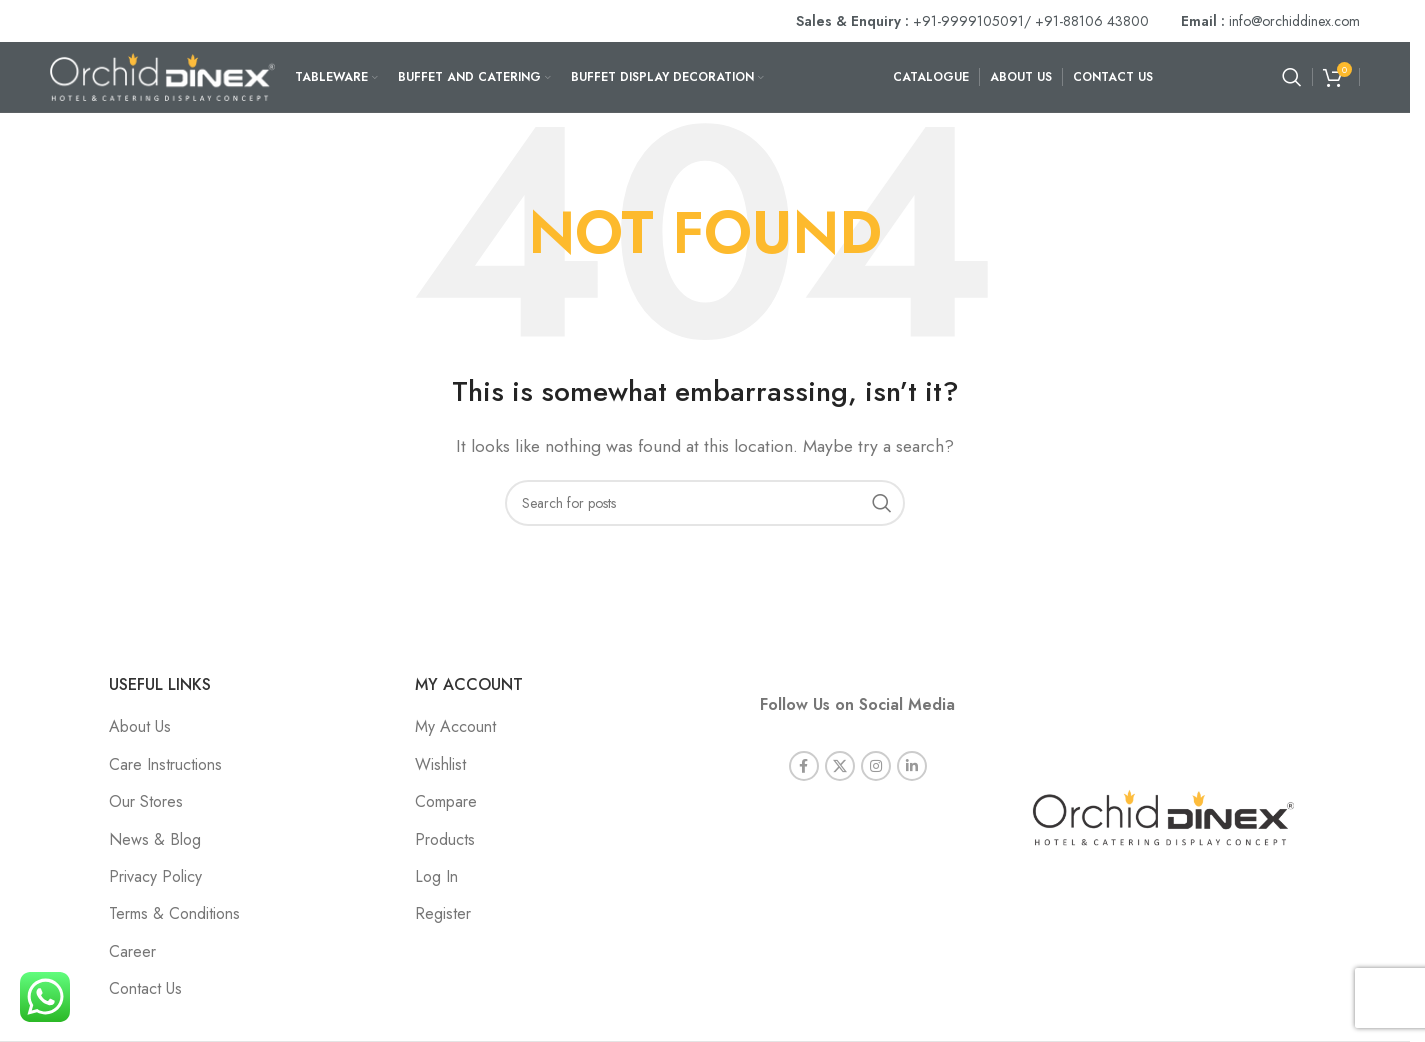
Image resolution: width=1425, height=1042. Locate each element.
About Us (140, 726)
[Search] (1292, 77)
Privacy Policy (155, 876)
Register (443, 913)
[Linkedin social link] (912, 766)
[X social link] (840, 766)
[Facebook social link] (804, 766)
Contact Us (145, 988)
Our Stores (146, 801)
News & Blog (155, 839)
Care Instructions (165, 764)
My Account (455, 726)
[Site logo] (162, 75)
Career (132, 951)
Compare (446, 801)
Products (445, 839)
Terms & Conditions (174, 913)
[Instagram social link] (876, 766)
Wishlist (440, 764)
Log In (436, 876)
